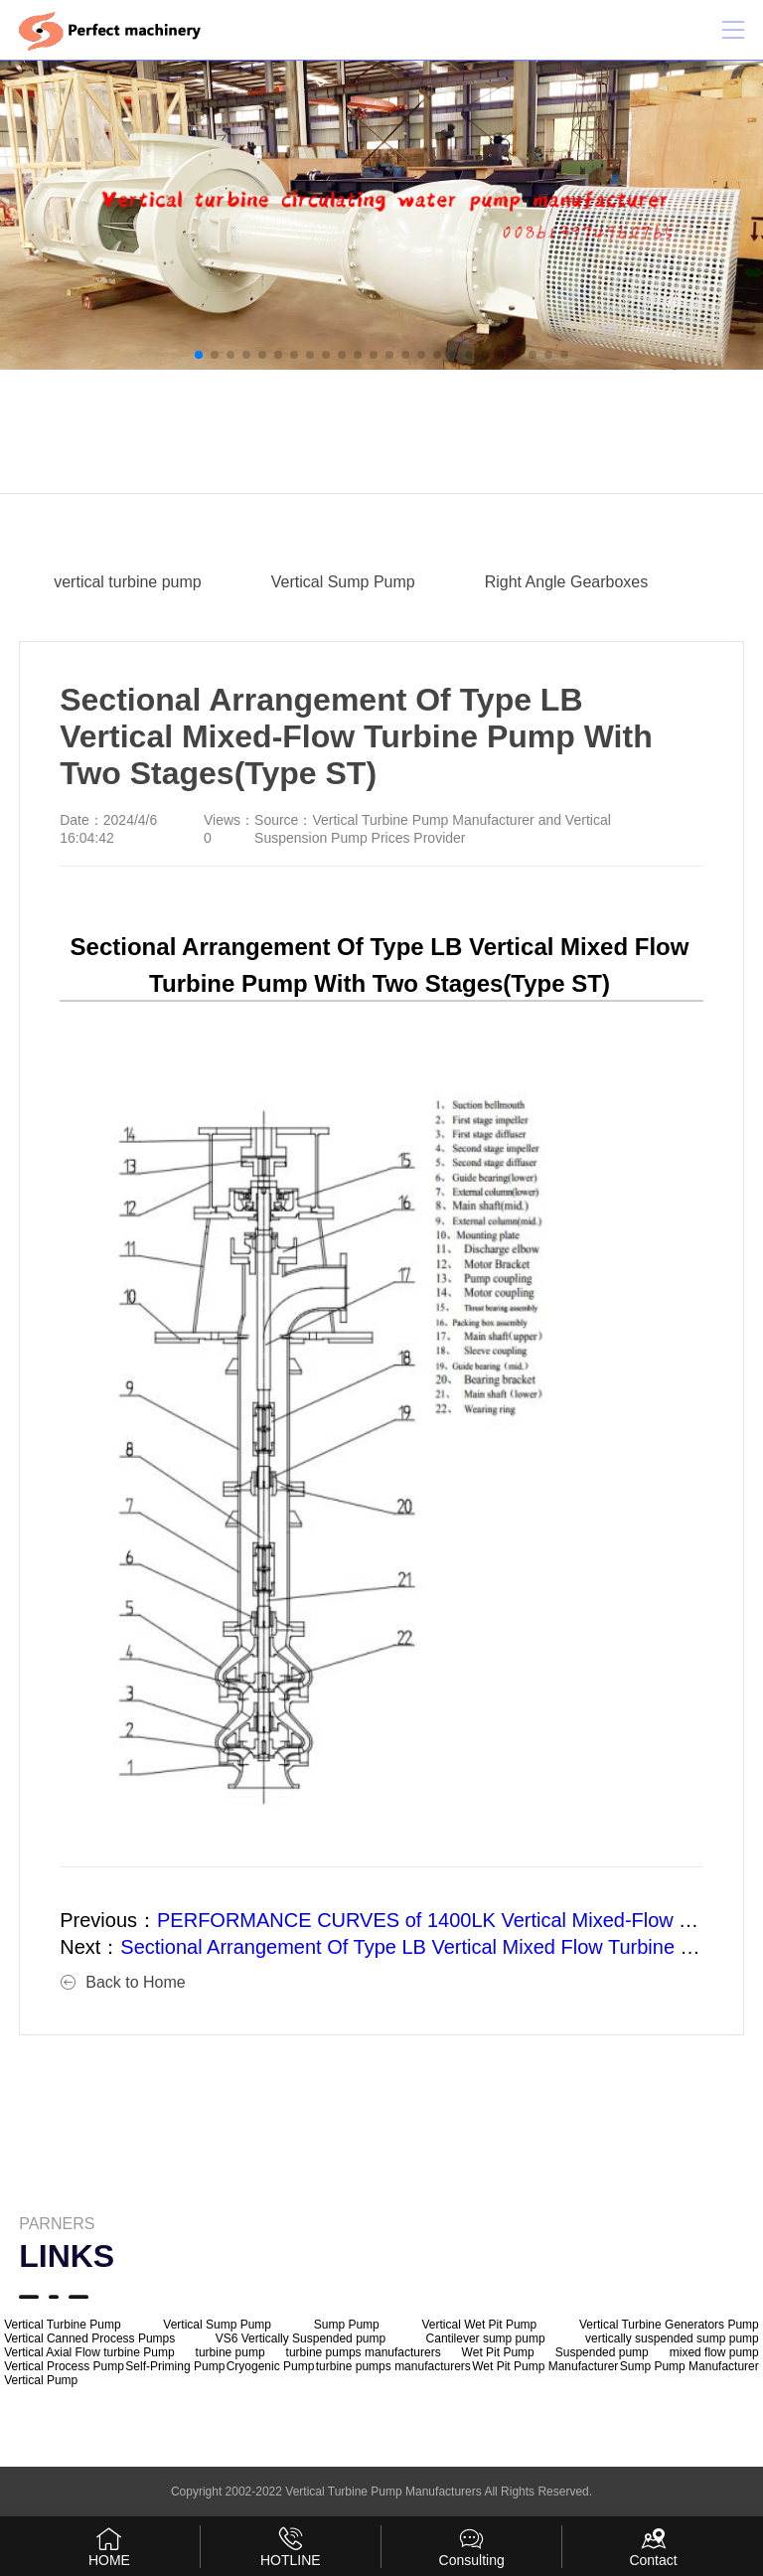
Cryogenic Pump (271, 2366)
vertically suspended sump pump (672, 2338)
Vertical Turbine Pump (62, 2325)
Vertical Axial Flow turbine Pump (89, 2352)
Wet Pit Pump (498, 2352)
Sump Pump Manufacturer (689, 2366)
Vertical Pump (40, 2380)
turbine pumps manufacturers (363, 2352)
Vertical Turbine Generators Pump (669, 2325)
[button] (199, 355)
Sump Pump (347, 2325)
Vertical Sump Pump (343, 581)
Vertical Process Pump (64, 2366)
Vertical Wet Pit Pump (478, 2325)
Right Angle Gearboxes (567, 581)
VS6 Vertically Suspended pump (300, 2338)
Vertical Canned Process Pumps (89, 2338)
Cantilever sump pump (485, 2338)
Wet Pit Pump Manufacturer (545, 2366)
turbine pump (230, 2352)
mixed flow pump (714, 2352)
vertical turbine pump (128, 581)
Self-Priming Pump (175, 2366)
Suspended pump (602, 2352)
